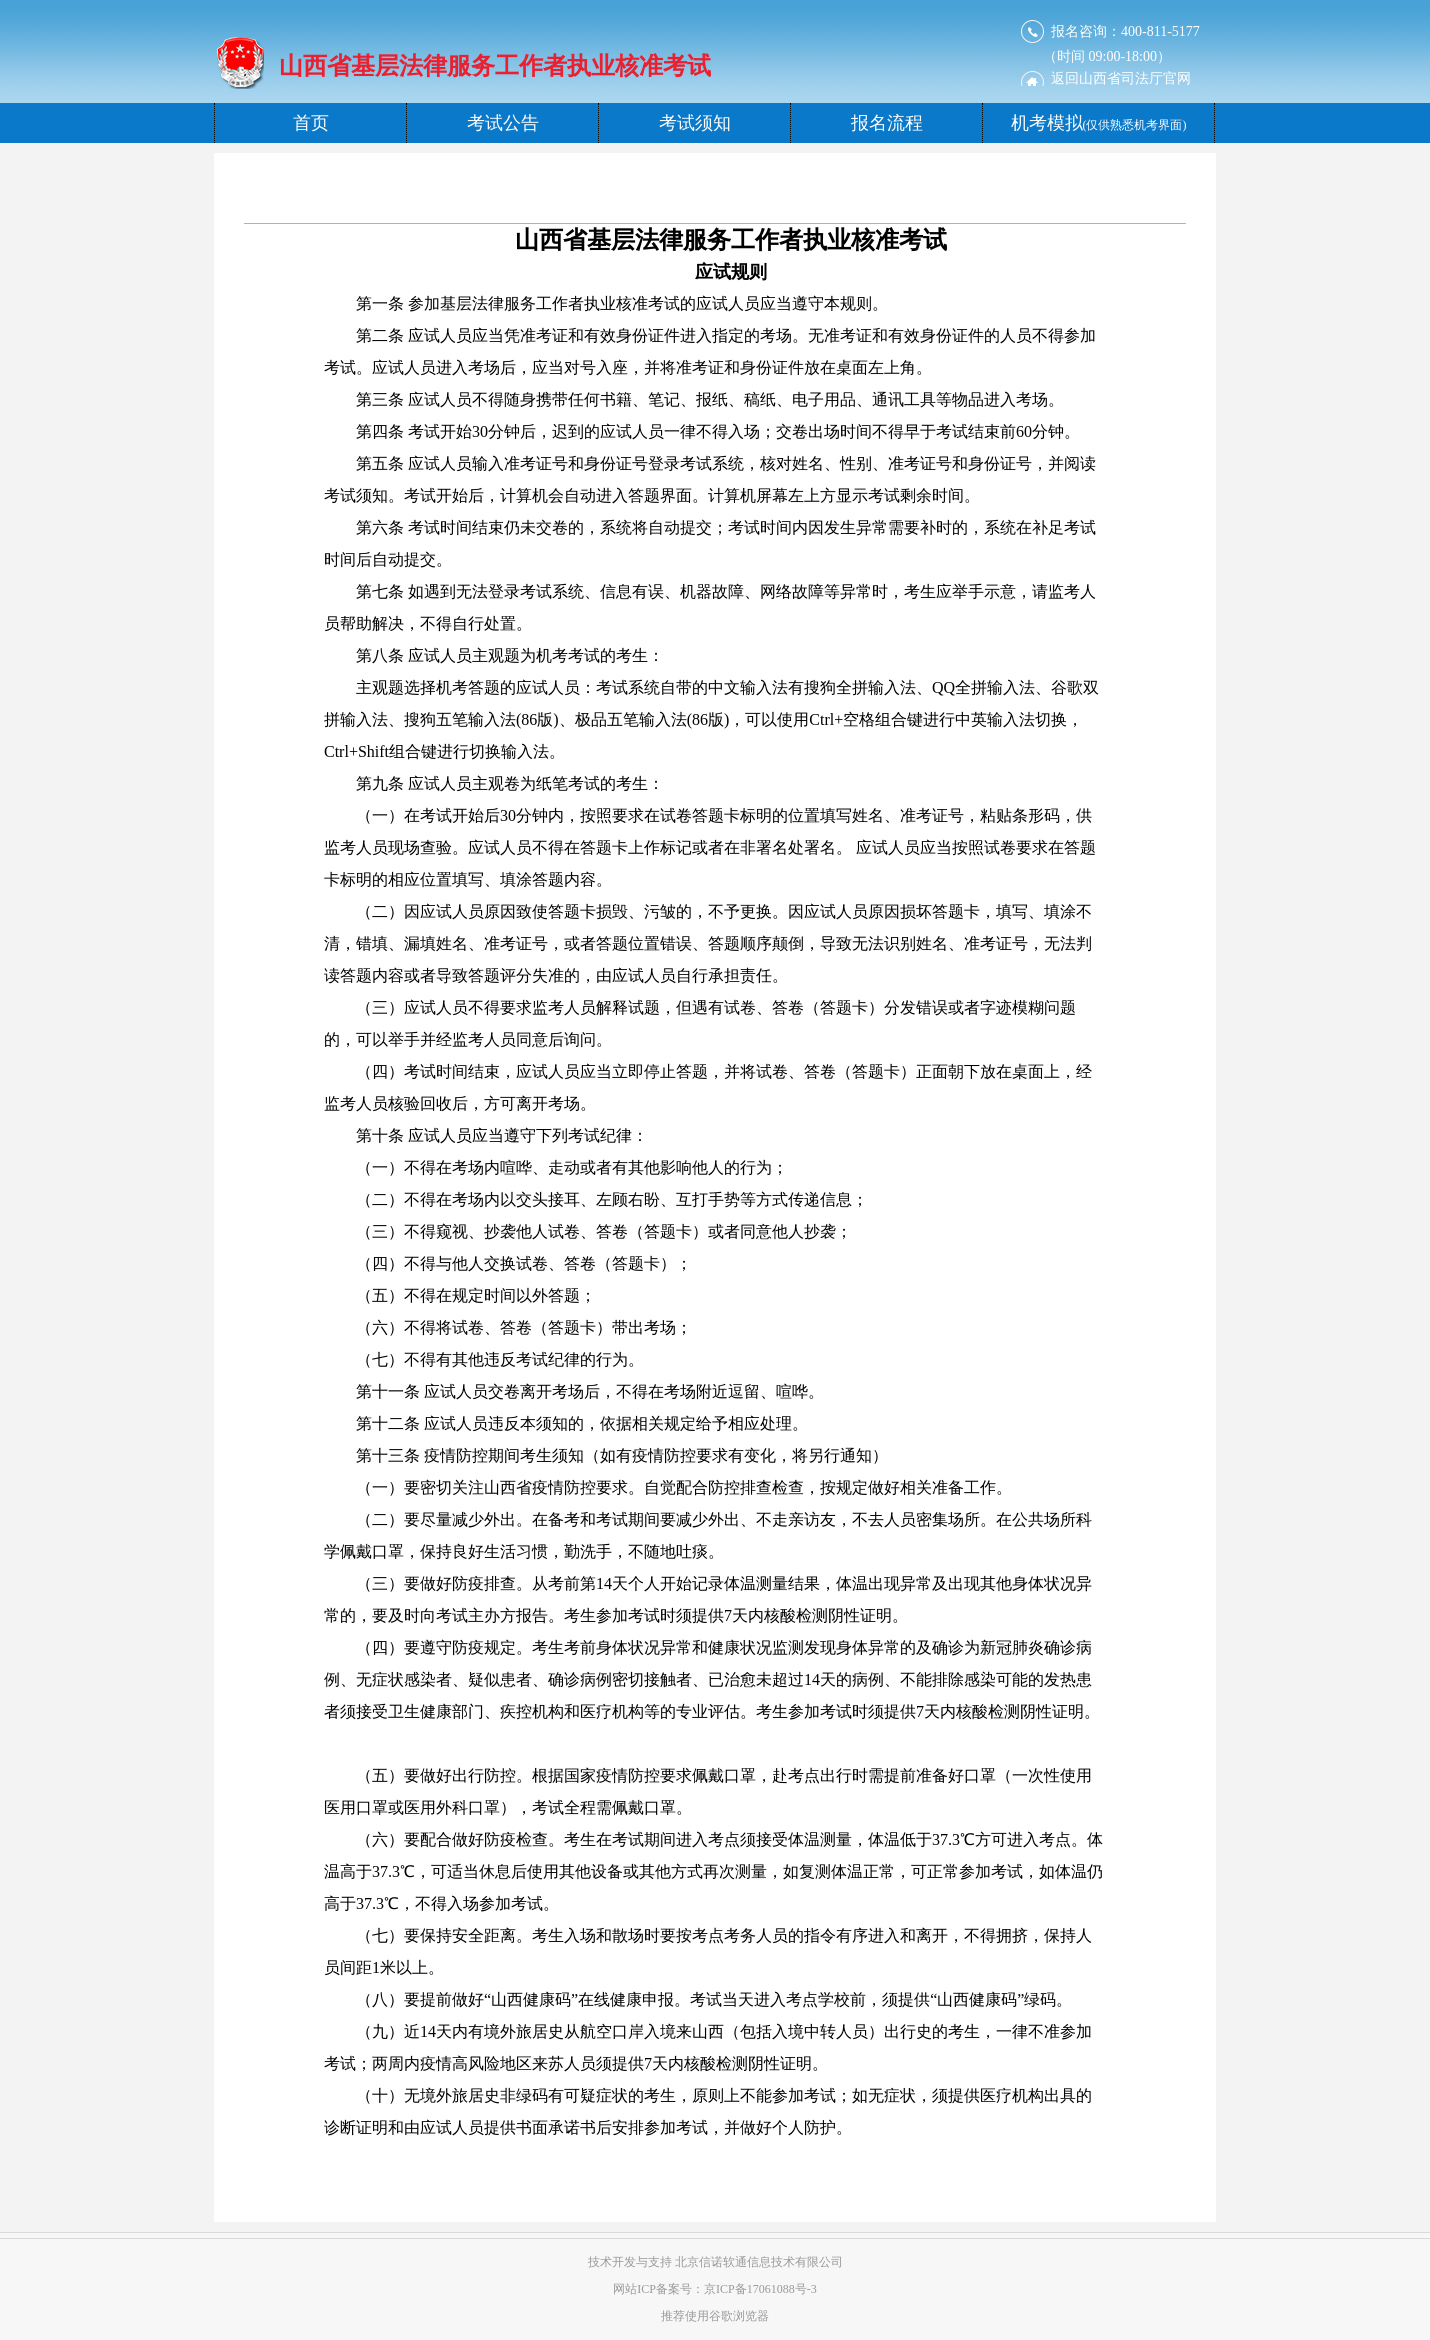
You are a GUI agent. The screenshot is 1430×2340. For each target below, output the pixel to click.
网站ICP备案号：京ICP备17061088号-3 (714, 2289)
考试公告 (503, 123)
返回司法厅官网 (1121, 78)
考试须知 (695, 123)
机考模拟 (1099, 123)
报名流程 (887, 123)
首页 (311, 123)
